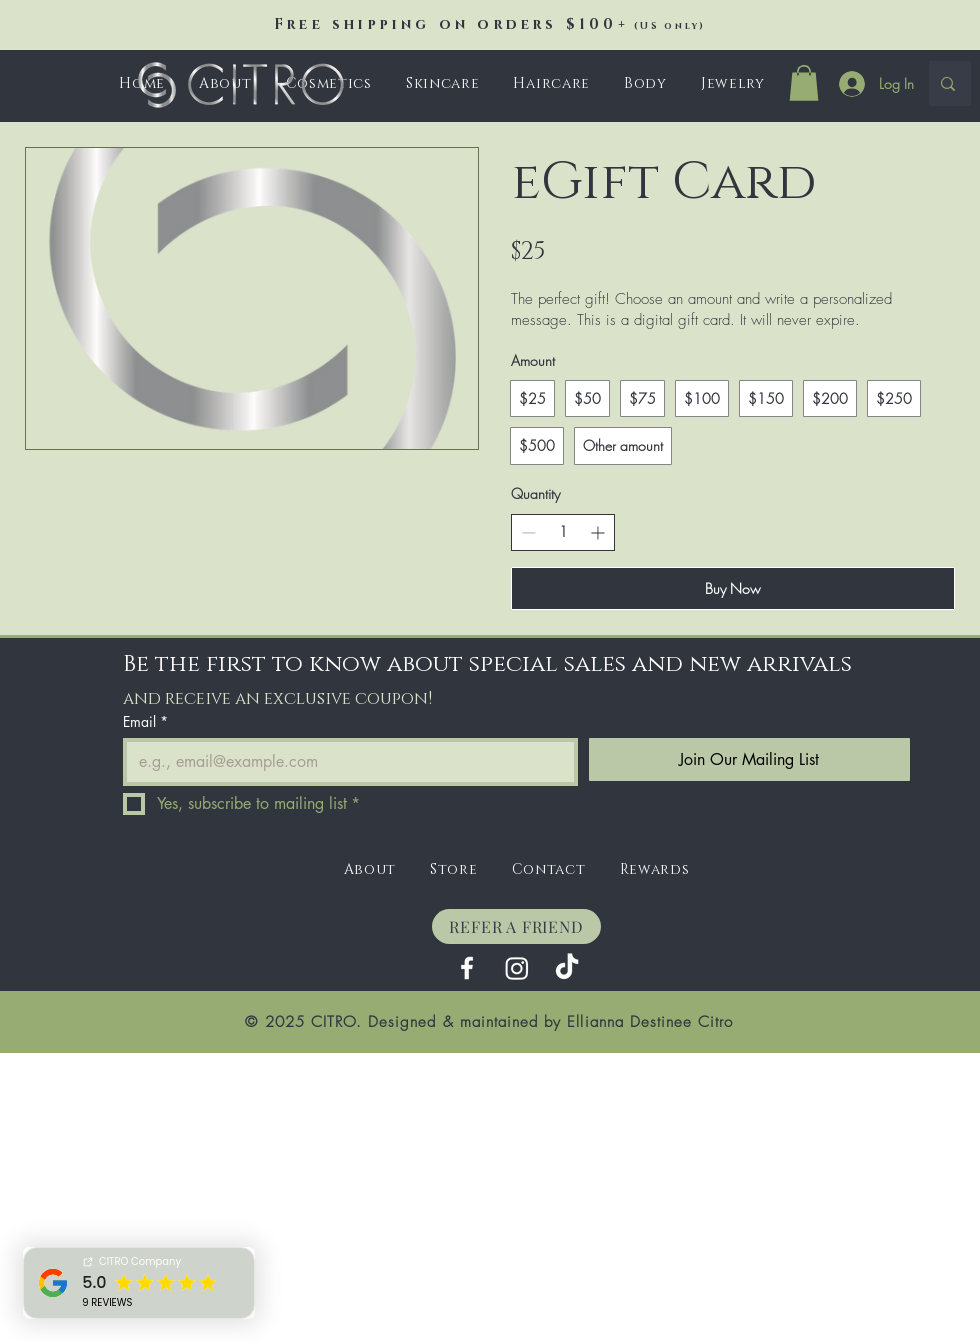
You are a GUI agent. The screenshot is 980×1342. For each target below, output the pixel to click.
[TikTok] (567, 968)
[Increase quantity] (597, 532)
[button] (443, 83)
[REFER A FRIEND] (516, 926)
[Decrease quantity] (528, 532)
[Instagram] (517, 968)
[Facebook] (467, 968)
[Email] (344, 762)
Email (145, 721)
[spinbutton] (563, 532)
